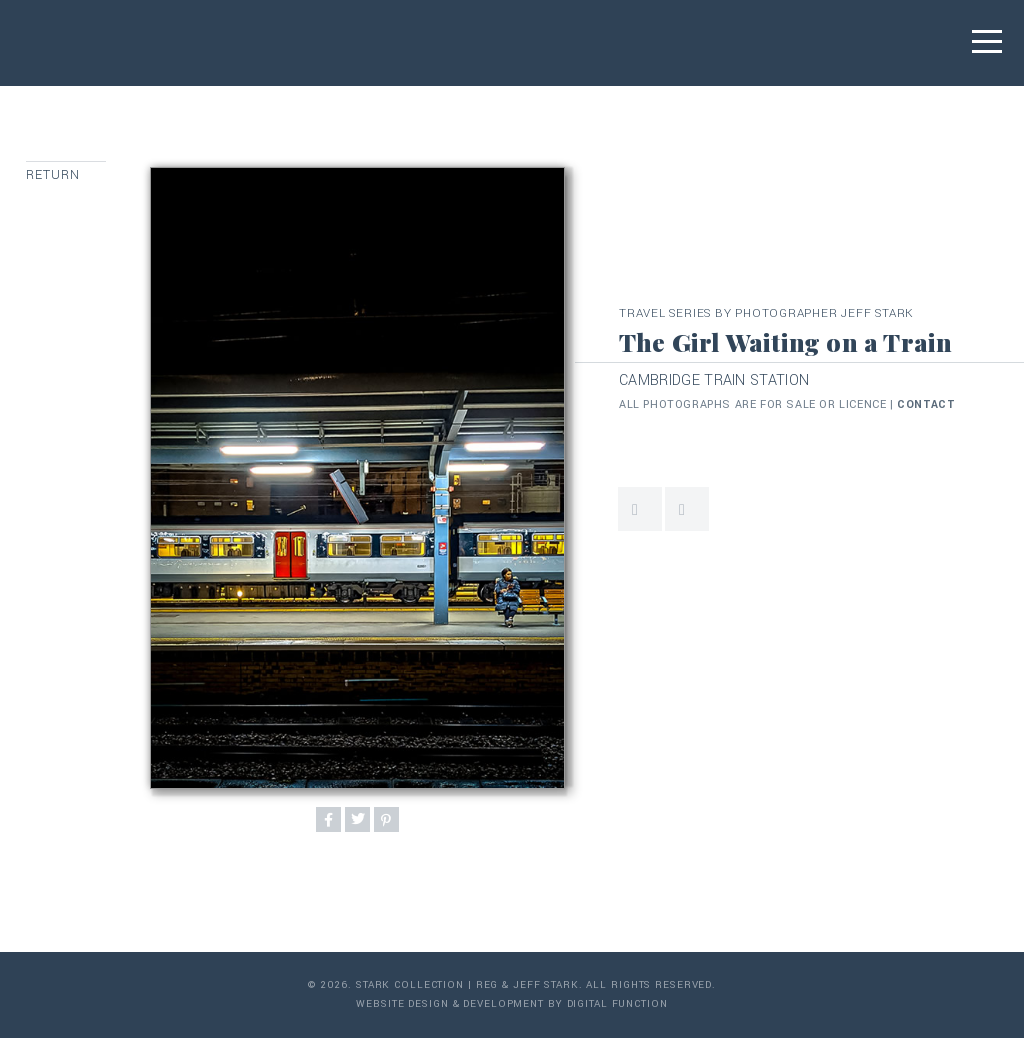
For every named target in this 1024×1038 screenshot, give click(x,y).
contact (926, 404)
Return (53, 175)
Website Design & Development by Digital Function (511, 1004)
